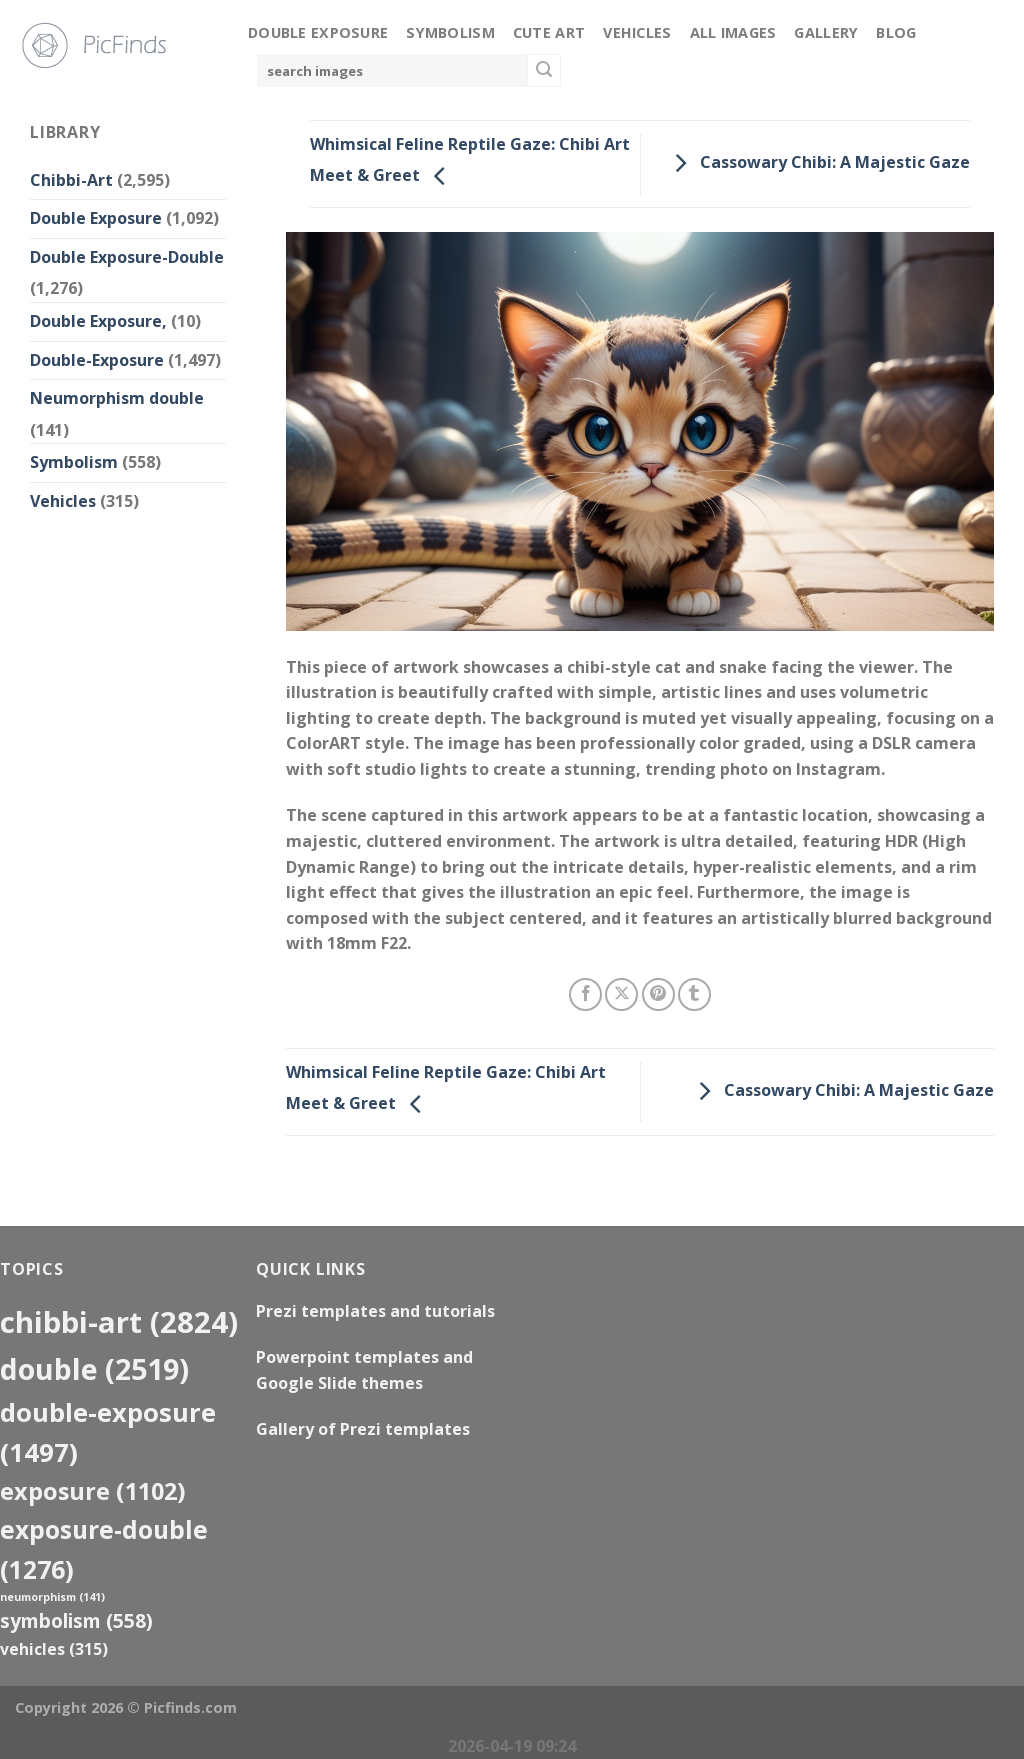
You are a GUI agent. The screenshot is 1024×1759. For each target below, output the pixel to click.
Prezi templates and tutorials (375, 1311)
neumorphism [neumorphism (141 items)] (52, 1597)
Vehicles (637, 32)
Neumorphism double (117, 398)
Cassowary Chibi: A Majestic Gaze (817, 162)
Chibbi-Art (71, 180)
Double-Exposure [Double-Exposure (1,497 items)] (108, 1432)
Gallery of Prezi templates (363, 1429)
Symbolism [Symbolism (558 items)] (76, 1620)
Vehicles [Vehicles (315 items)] (54, 1649)
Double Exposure (318, 32)
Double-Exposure (97, 360)
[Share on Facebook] (585, 994)
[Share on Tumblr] (694, 994)
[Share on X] (621, 994)
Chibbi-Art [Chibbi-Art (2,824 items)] (119, 1322)
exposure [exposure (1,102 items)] (93, 1491)
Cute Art (549, 32)
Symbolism (450, 32)
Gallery (826, 32)
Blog (896, 32)
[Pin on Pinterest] (658, 994)
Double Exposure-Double (127, 257)
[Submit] (544, 71)
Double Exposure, (98, 321)
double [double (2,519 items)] (94, 1368)
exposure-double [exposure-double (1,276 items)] (104, 1549)
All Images (733, 32)
